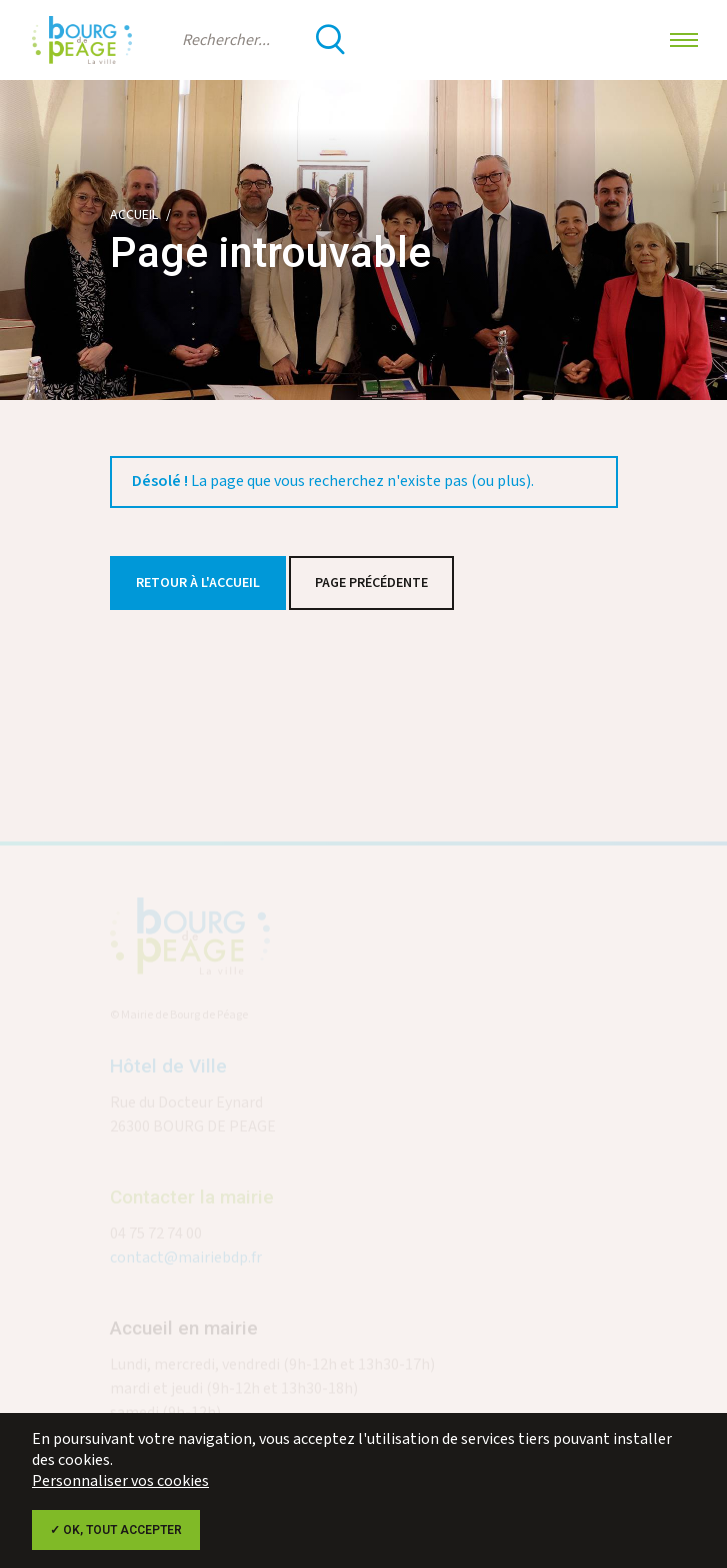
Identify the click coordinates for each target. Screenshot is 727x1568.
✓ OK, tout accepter (116, 1530)
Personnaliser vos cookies (120, 1481)
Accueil (134, 215)
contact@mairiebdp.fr (186, 1263)
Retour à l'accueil (198, 583)
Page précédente (371, 583)
